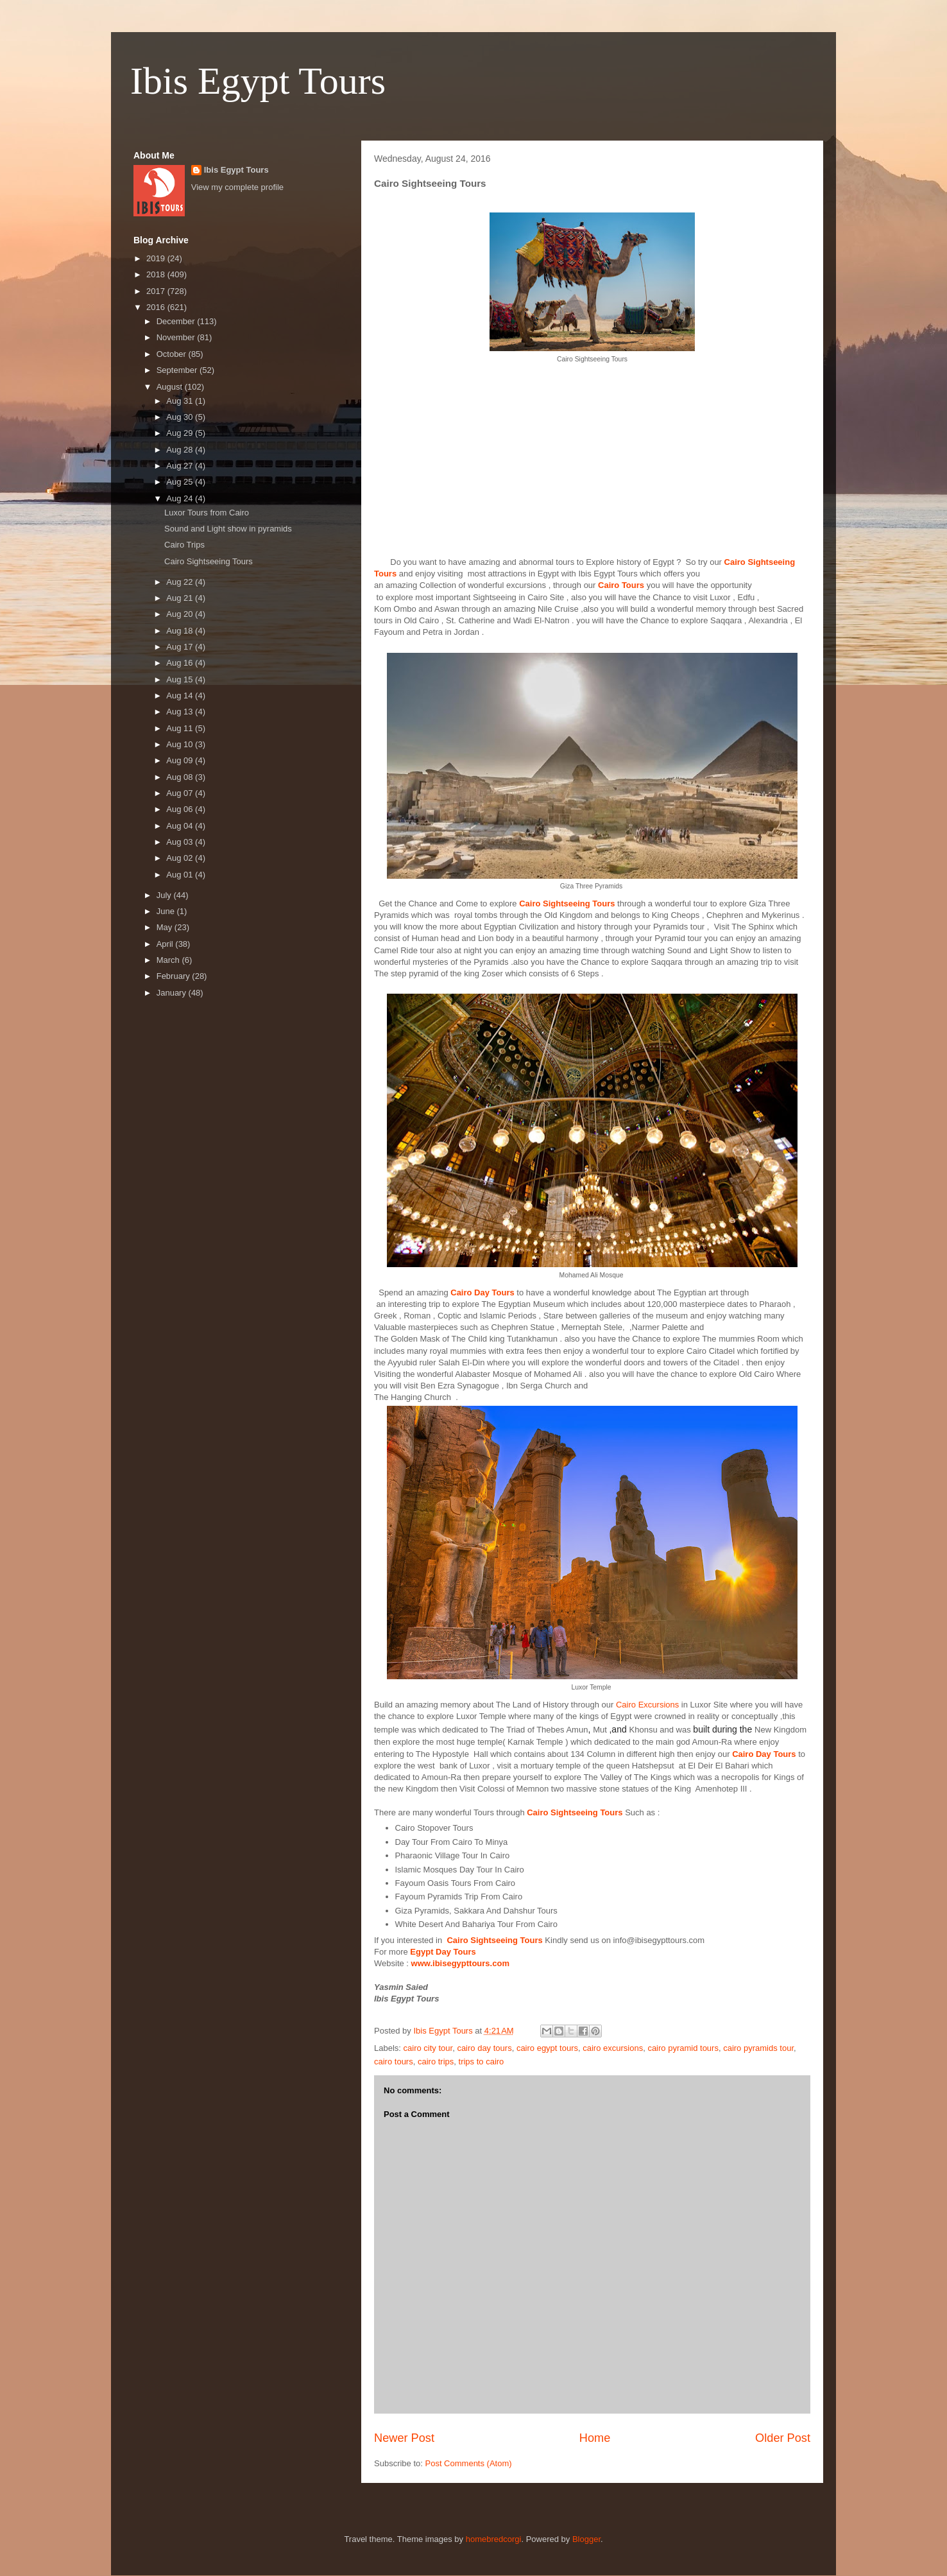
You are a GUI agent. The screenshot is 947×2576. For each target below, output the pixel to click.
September (178, 370)
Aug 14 (180, 695)
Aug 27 (180, 466)
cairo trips (436, 2061)
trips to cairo (481, 2061)
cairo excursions (613, 2048)
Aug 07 (180, 793)
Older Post (782, 2438)
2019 (156, 258)
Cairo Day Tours (482, 1292)
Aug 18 (180, 630)
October (173, 354)
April (166, 944)
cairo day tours (484, 2048)
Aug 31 (180, 401)
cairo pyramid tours (683, 2048)
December (177, 321)
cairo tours (393, 2061)
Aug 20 (180, 614)
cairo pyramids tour (758, 2048)
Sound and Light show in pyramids (228, 528)
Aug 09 (180, 760)
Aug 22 (180, 582)
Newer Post (404, 2438)
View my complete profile (237, 187)
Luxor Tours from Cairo (206, 512)
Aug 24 (180, 498)
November (177, 337)
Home (595, 2438)
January (173, 993)
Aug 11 (180, 728)
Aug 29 (180, 433)
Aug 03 (180, 842)
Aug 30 (180, 417)
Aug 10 (180, 744)
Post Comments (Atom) (468, 2463)
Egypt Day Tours (442, 1952)
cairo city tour (428, 2048)
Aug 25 (180, 482)
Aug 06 (180, 809)
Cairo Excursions (647, 1704)
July (165, 895)
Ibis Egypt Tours (258, 81)
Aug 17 (180, 647)
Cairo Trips (184, 544)
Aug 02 (180, 858)
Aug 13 (180, 711)
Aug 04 (180, 826)
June (167, 911)
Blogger (586, 2539)
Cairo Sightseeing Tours (568, 903)
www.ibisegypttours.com (460, 1963)
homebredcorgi (494, 2539)
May (166, 927)
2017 (156, 291)
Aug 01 (180, 874)
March (169, 960)
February (174, 976)
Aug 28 (180, 449)
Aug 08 (180, 777)
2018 (156, 274)
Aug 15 (180, 679)
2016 (156, 307)
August (171, 387)
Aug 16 (180, 663)
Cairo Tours (621, 585)
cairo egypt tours (547, 2048)
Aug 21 (180, 598)
